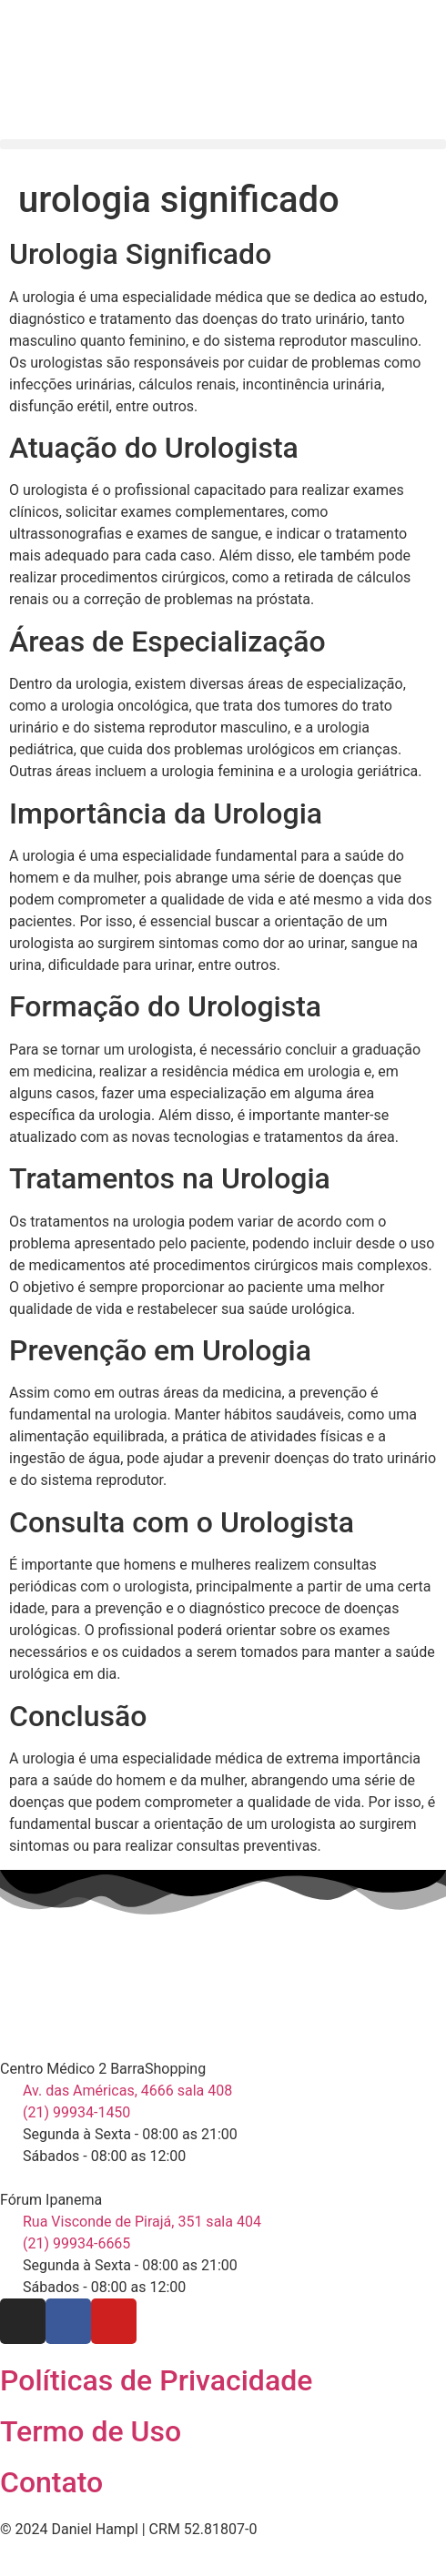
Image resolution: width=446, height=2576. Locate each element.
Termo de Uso (90, 2431)
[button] (223, 144)
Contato (51, 2482)
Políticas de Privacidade (156, 2380)
